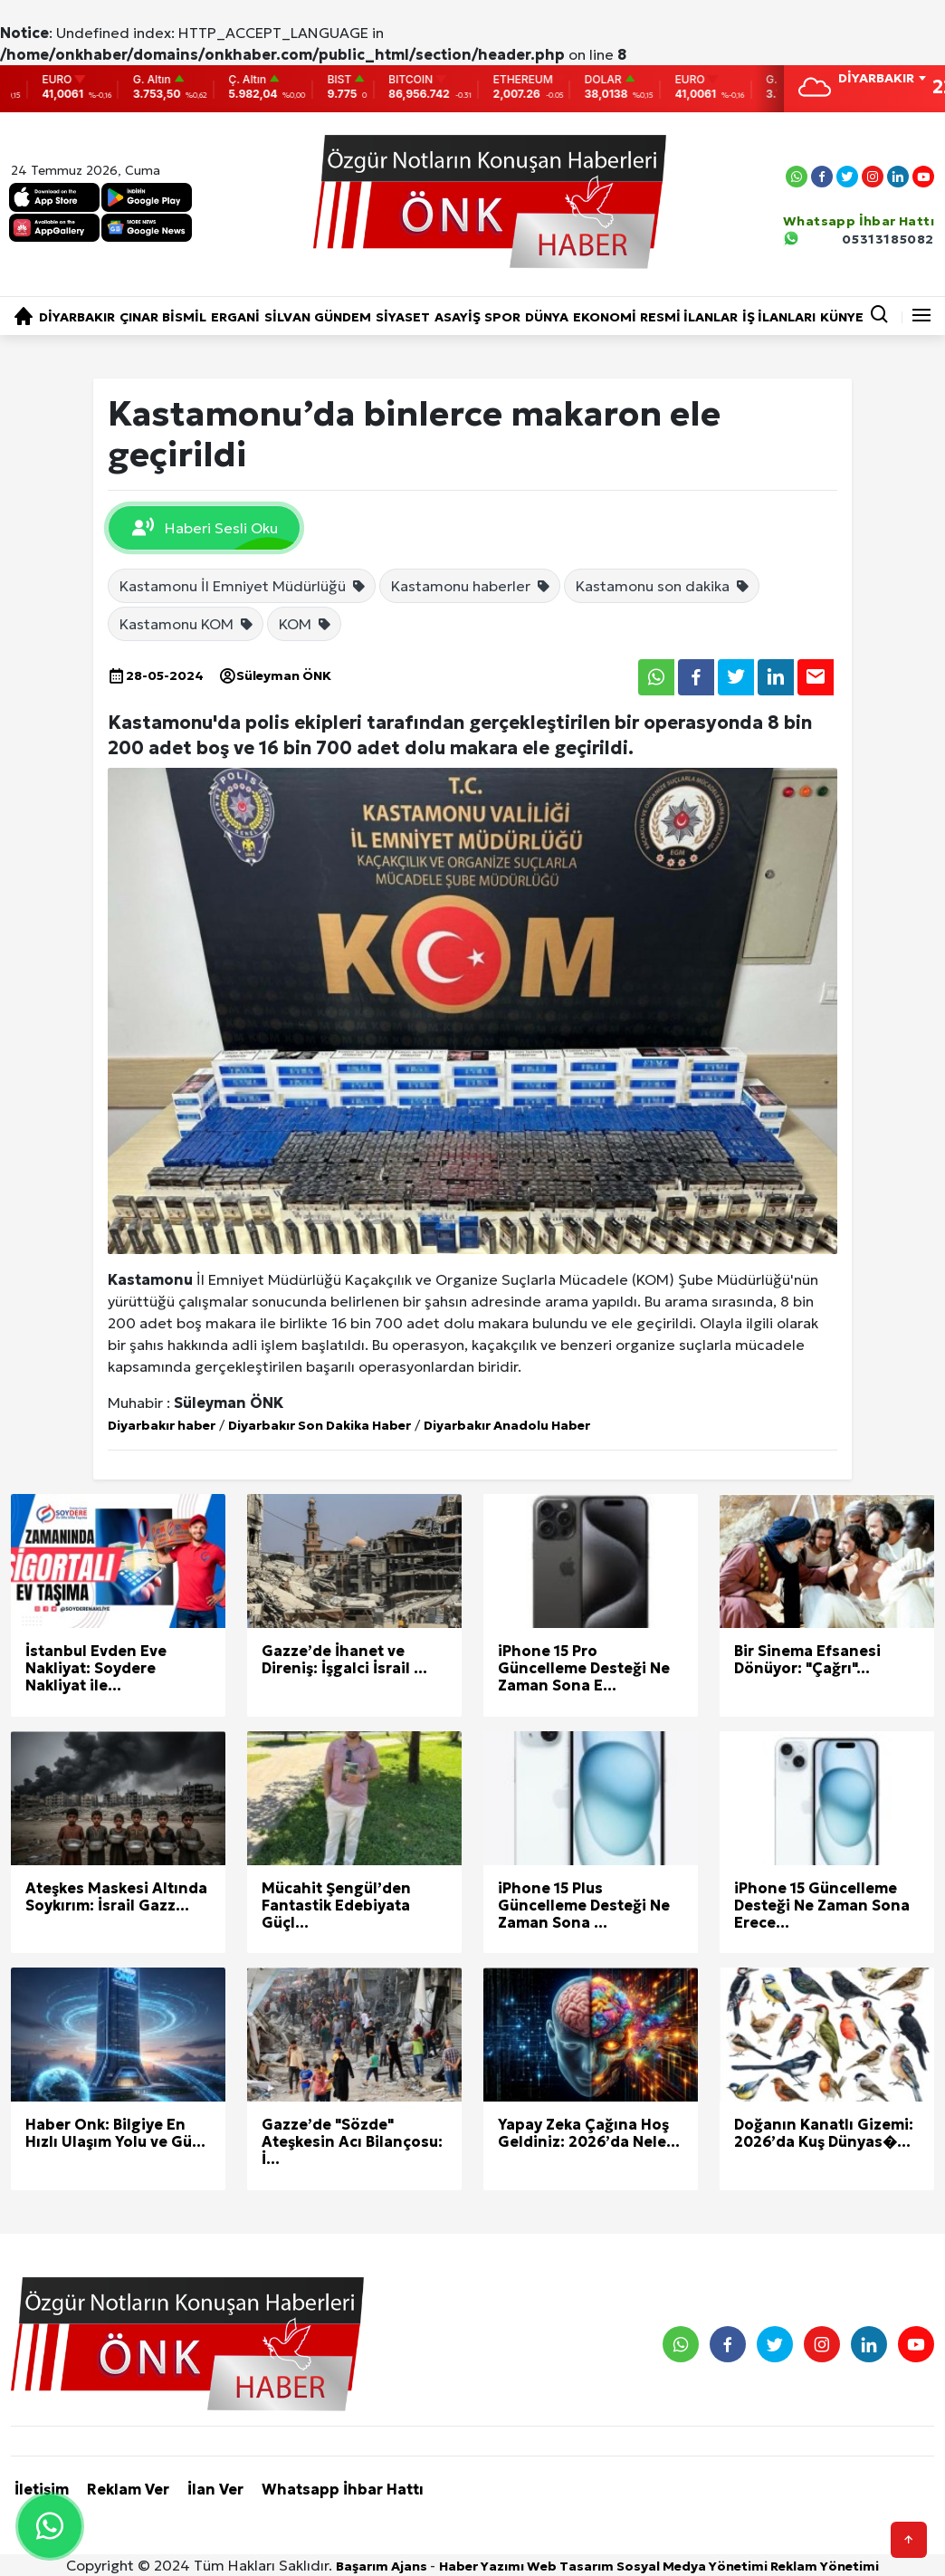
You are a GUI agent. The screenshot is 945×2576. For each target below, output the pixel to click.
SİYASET (403, 317)
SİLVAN (287, 317)
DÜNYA (546, 317)
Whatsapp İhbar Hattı (343, 2489)
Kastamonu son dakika (663, 586)
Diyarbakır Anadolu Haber (507, 1425)
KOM (305, 624)
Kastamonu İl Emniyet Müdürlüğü (243, 586)
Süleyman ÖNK (274, 675)
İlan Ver (215, 2489)
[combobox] (881, 79)
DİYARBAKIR (77, 317)
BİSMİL (184, 317)
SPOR (502, 317)
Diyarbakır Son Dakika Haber (319, 1425)
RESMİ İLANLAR (689, 317)
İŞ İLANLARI (779, 317)
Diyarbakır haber (161, 1425)
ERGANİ (235, 317)
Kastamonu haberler (471, 586)
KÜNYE (842, 317)
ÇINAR (138, 317)
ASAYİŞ (457, 317)
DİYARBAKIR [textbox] (876, 78)
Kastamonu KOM (186, 624)
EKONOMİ (604, 317)
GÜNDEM (342, 317)
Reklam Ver (128, 2489)
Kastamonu (150, 1279)
